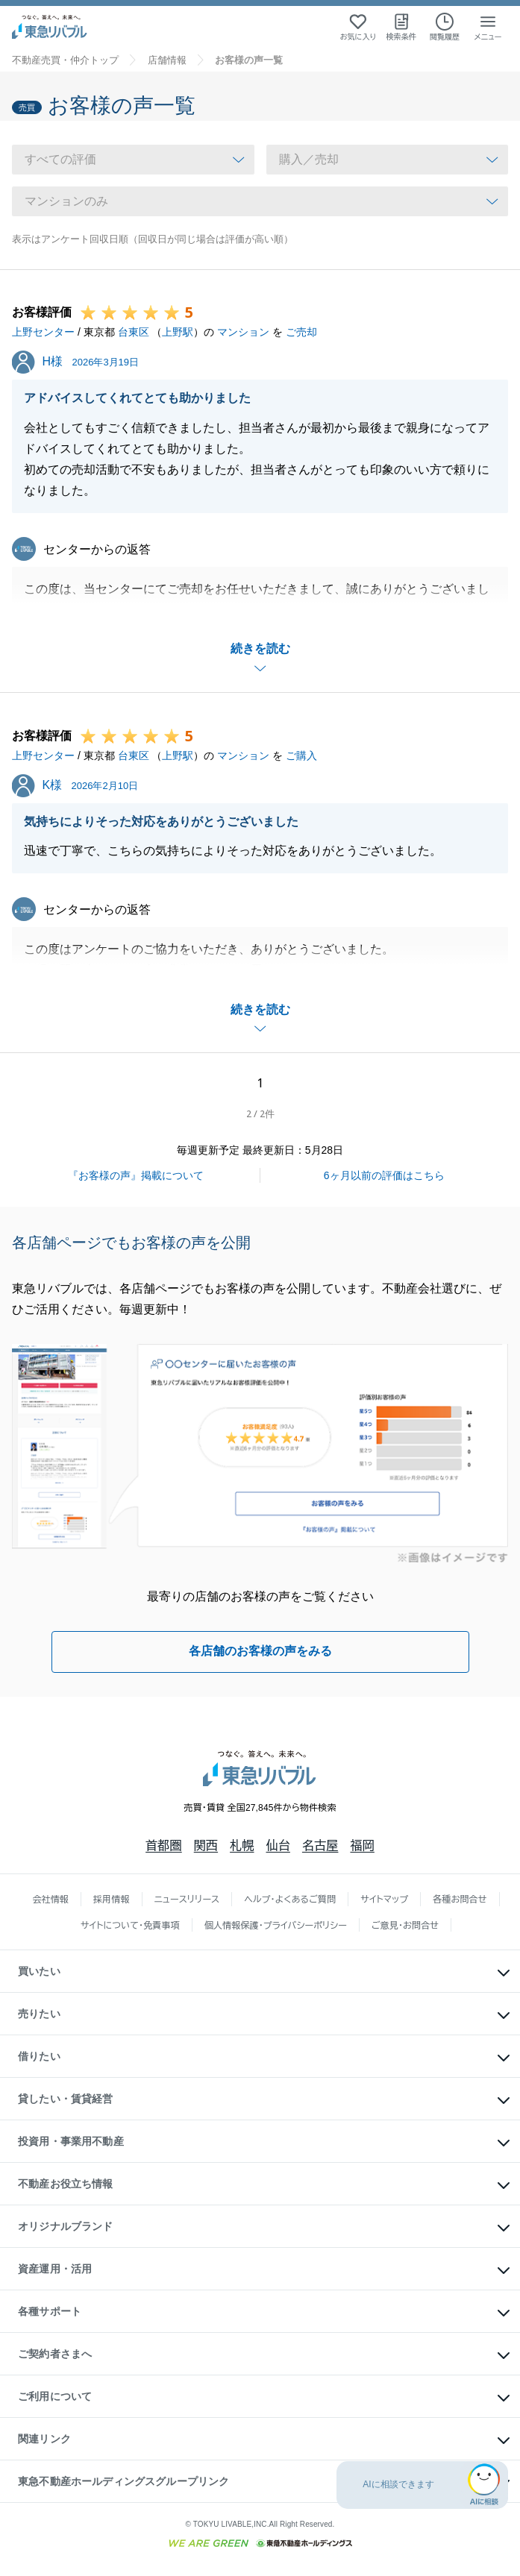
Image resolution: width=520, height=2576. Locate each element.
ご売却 (301, 332)
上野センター (43, 332)
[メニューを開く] (488, 27)
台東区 (133, 332)
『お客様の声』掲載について (136, 1175)
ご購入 (301, 755)
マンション (243, 332)
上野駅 (177, 332)
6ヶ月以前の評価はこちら (384, 1175)
